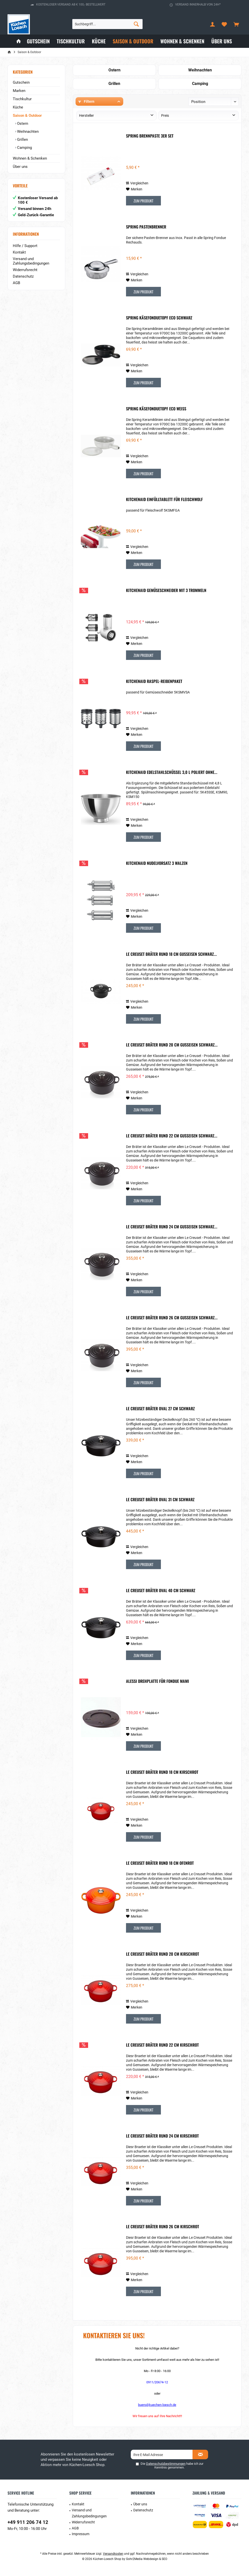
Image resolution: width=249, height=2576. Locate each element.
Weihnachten (27, 131)
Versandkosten (113, 2553)
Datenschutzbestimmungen (165, 2464)
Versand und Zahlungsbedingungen (31, 261)
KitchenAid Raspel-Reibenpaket (154, 681)
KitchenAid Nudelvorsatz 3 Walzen (157, 863)
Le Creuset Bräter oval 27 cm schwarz (160, 1409)
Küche (18, 107)
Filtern (86, 101)
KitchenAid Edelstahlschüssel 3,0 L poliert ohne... (171, 772)
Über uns (20, 166)
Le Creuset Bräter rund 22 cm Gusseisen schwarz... (171, 1136)
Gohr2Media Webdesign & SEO (146, 2559)
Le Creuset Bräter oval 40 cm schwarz (160, 1590)
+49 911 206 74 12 (28, 2522)
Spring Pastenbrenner (146, 227)
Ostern (22, 123)
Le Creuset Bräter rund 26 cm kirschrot (162, 2227)
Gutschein (21, 82)
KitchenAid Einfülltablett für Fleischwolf (164, 499)
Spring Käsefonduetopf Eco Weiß (156, 409)
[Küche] (98, 41)
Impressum (80, 2534)
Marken (19, 90)
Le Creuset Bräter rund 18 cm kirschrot (162, 1772)
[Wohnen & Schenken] (182, 41)
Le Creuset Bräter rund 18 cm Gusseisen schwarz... (171, 954)
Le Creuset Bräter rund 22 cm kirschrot (162, 2045)
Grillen (22, 139)
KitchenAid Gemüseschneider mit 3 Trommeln (166, 590)
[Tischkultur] (70, 41)
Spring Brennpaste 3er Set (149, 136)
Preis (165, 115)
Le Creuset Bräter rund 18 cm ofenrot (160, 1863)
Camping (24, 147)
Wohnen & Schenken (30, 158)
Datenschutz (23, 276)
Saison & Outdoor (27, 115)
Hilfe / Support (25, 246)
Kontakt (19, 252)
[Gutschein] (38, 41)
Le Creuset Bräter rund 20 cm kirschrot (162, 1954)
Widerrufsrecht (25, 270)
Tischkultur (22, 99)
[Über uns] (221, 41)
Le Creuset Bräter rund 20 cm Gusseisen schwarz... (172, 1045)
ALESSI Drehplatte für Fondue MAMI (157, 1681)
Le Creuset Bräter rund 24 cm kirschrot (162, 2136)
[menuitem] (236, 24)
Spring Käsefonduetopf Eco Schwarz (159, 318)
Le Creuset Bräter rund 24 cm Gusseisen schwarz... (171, 1227)
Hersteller (86, 115)
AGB (16, 283)
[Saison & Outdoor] (133, 41)
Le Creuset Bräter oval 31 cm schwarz (160, 1499)
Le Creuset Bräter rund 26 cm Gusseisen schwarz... (172, 1318)
